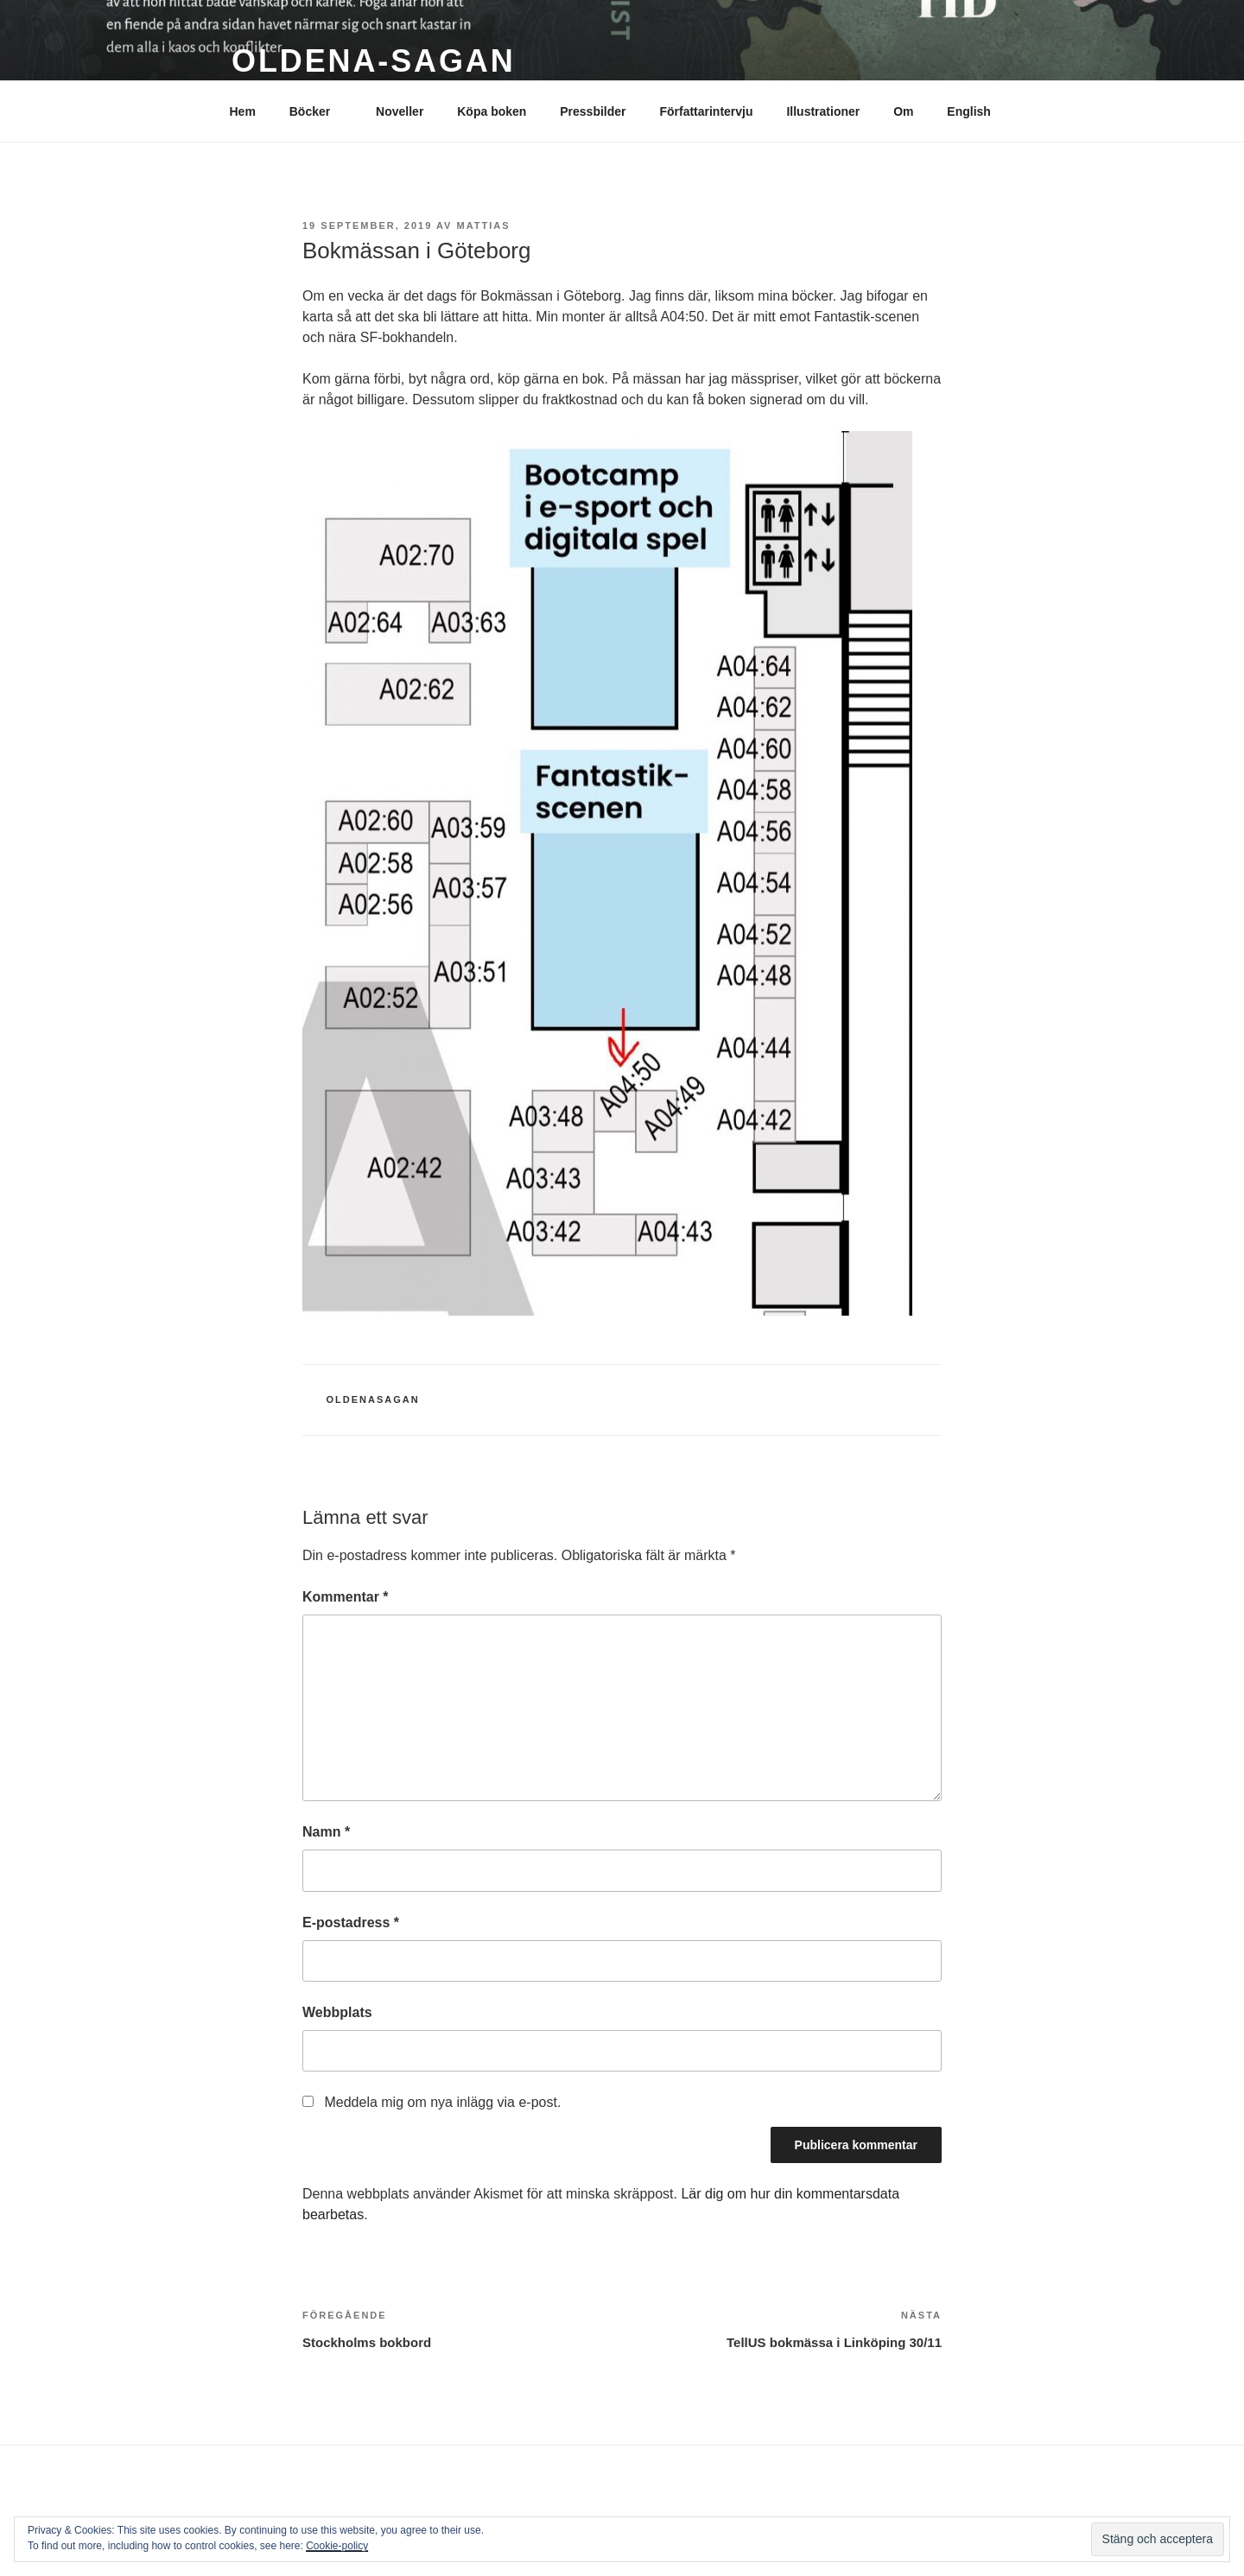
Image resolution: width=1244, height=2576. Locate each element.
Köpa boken (491, 111)
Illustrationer (823, 111)
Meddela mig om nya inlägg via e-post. (442, 2102)
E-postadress (350, 1922)
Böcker (317, 111)
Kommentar (345, 1596)
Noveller (399, 111)
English (969, 111)
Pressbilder (592, 111)
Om (903, 111)
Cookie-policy (337, 2546)
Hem (243, 111)
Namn (326, 1831)
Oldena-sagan (374, 61)
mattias (484, 225)
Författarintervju (705, 111)
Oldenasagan (373, 1399)
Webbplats (337, 2012)
